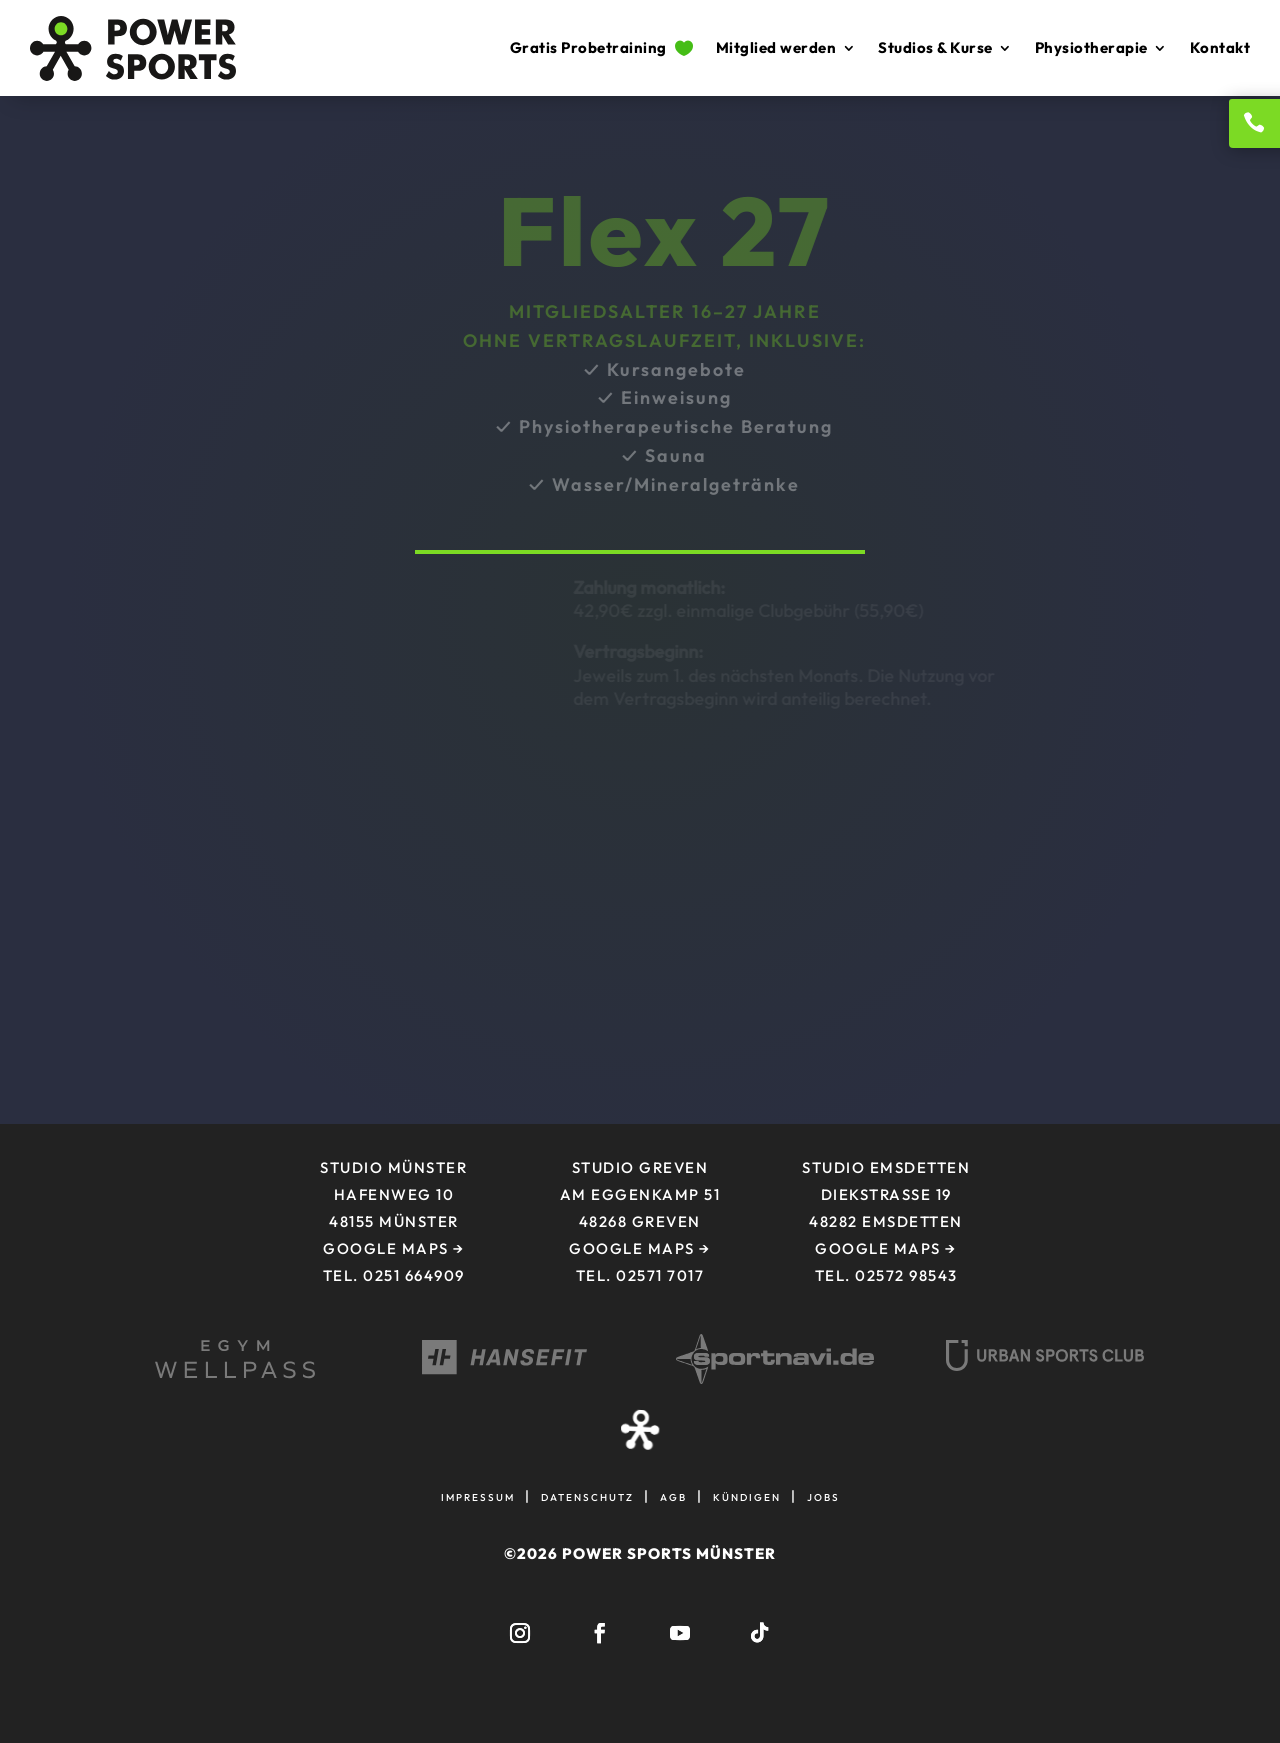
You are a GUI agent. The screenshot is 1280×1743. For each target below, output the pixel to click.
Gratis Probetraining (602, 47)
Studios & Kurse (935, 47)
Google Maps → (640, 1248)
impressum (478, 1496)
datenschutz (587, 1496)
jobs (823, 1496)
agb (673, 1496)
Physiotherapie (1091, 47)
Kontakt (1220, 47)
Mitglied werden (776, 47)
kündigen (747, 1496)
